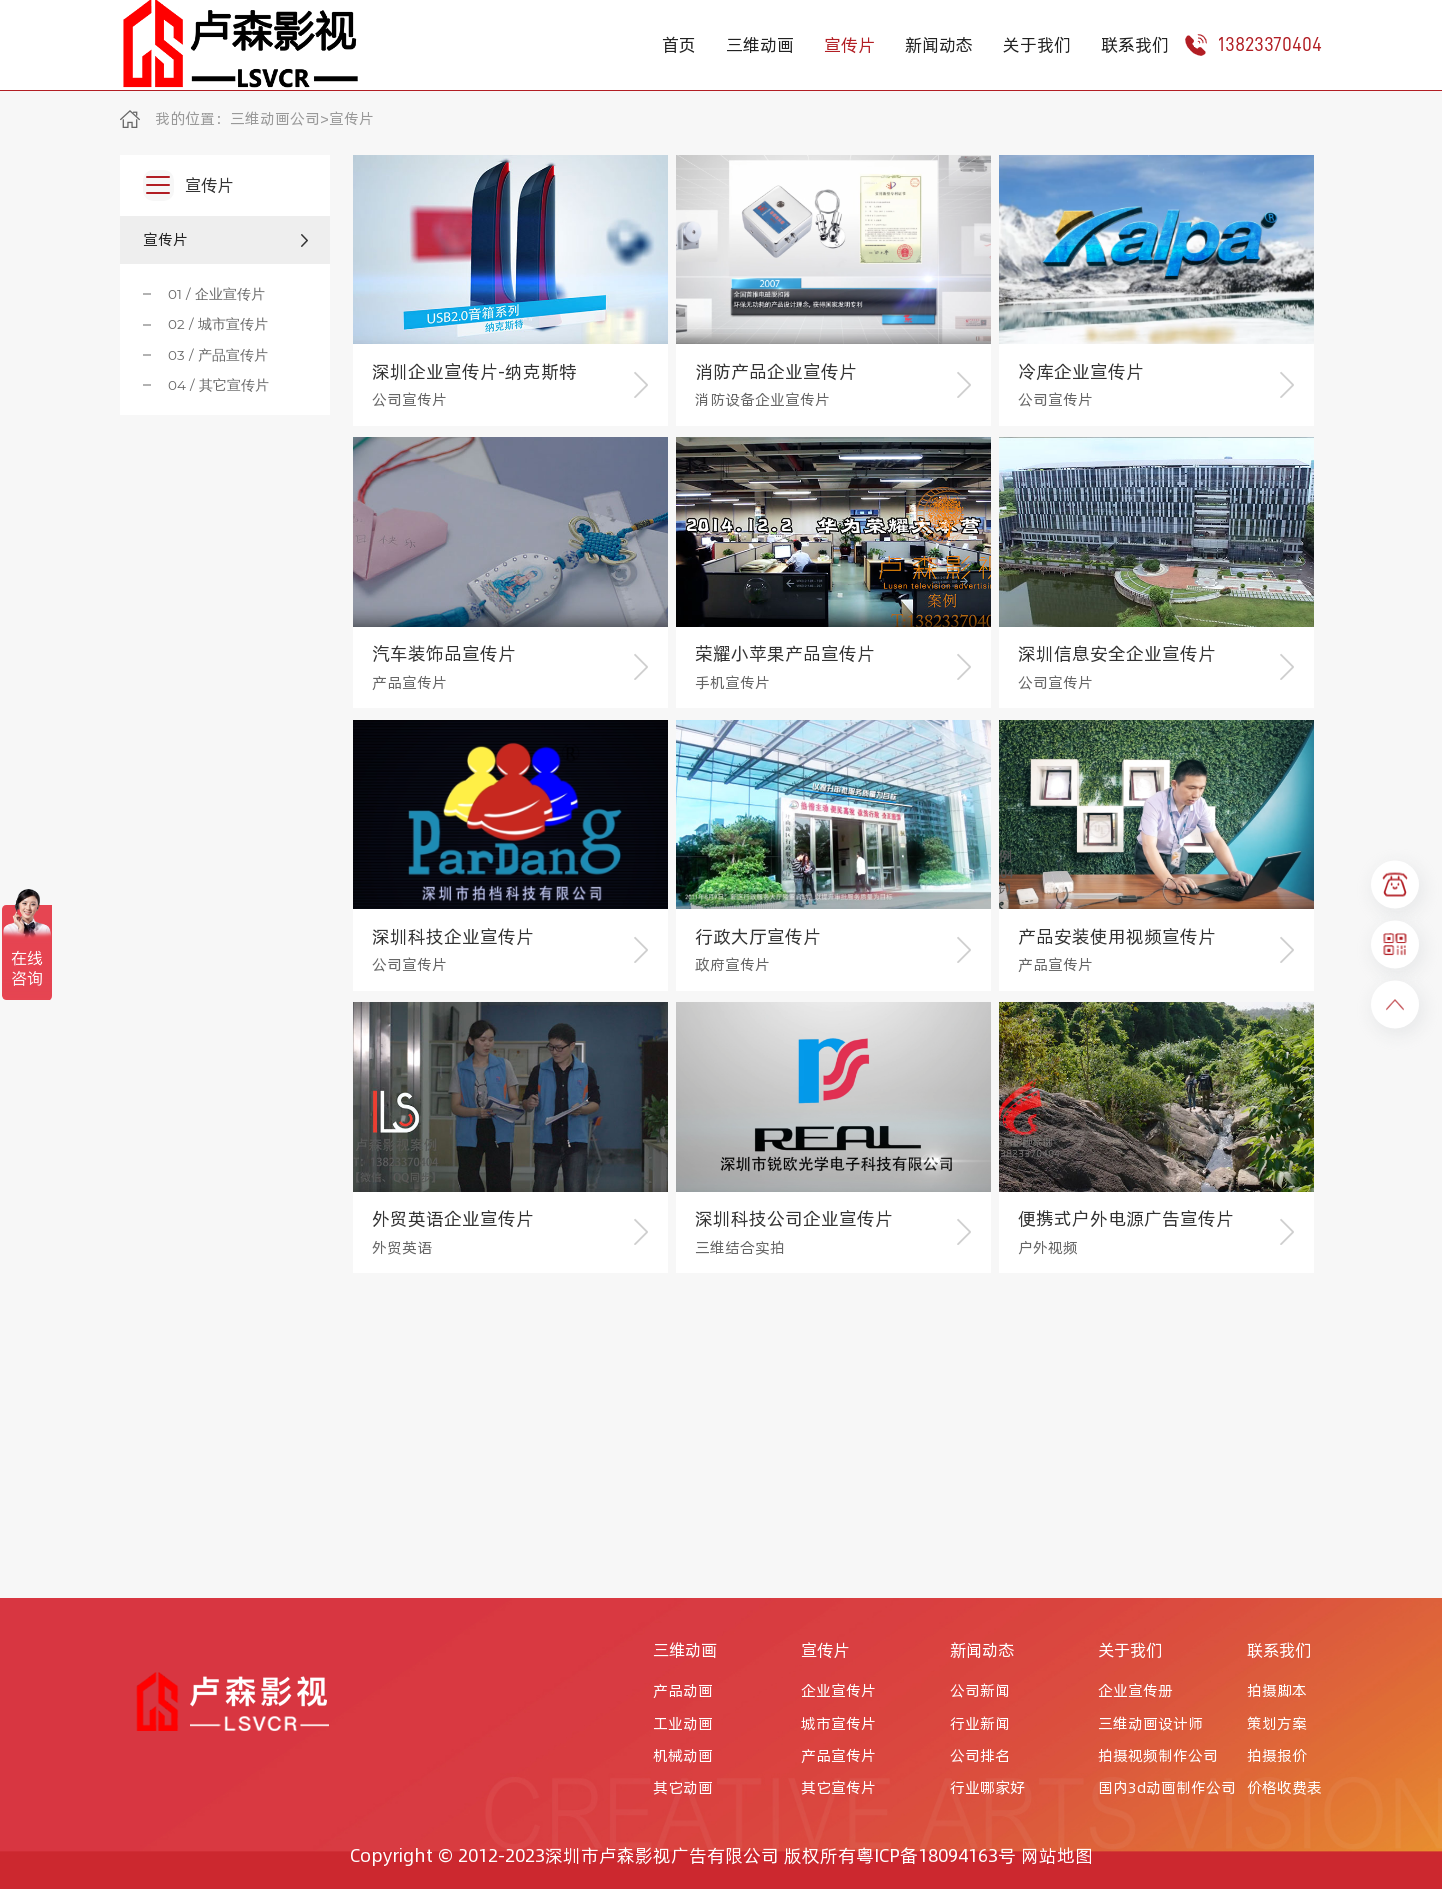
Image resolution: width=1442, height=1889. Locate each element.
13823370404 (1252, 45)
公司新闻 (980, 1691)
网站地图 (1057, 1855)
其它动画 (683, 1788)
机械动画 (683, 1756)
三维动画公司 (275, 119)
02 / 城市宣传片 (218, 324)
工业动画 (683, 1724)
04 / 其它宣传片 (218, 385)
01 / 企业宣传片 (216, 294)
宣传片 (849, 45)
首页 (679, 45)
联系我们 (1135, 45)
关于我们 (1037, 45)
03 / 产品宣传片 (218, 355)
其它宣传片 (838, 1788)
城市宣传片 (838, 1724)
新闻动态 (939, 45)
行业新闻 (980, 1724)
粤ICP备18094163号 (936, 1855)
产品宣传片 (838, 1756)
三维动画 (760, 45)
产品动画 (683, 1691)
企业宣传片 (838, 1691)
